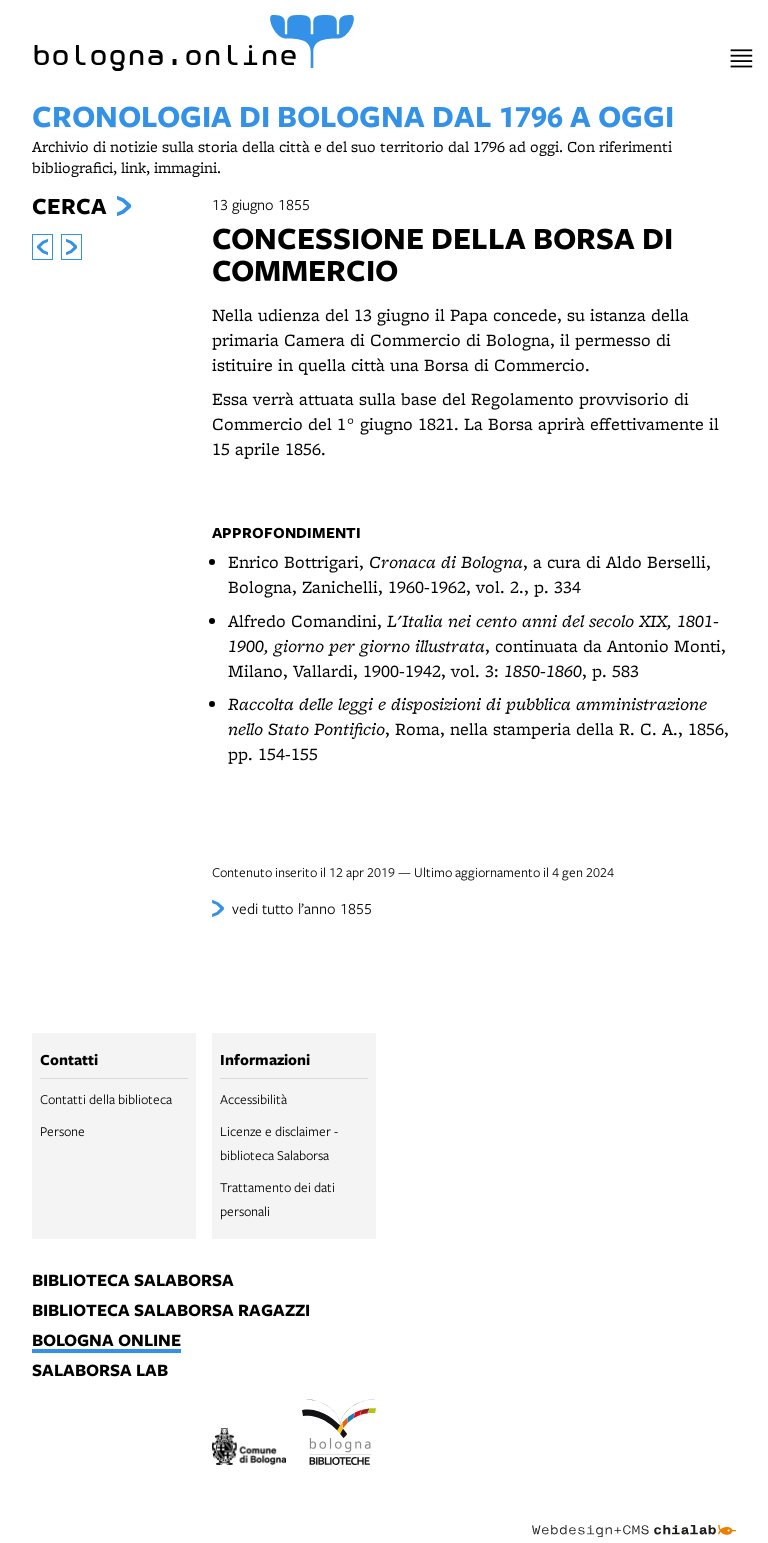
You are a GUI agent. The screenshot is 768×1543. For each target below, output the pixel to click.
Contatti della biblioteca (106, 1099)
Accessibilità (253, 1099)
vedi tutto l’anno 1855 (302, 908)
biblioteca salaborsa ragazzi (171, 1311)
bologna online (106, 1341)
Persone (62, 1131)
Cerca (69, 206)
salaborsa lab (100, 1371)
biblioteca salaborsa (133, 1281)
